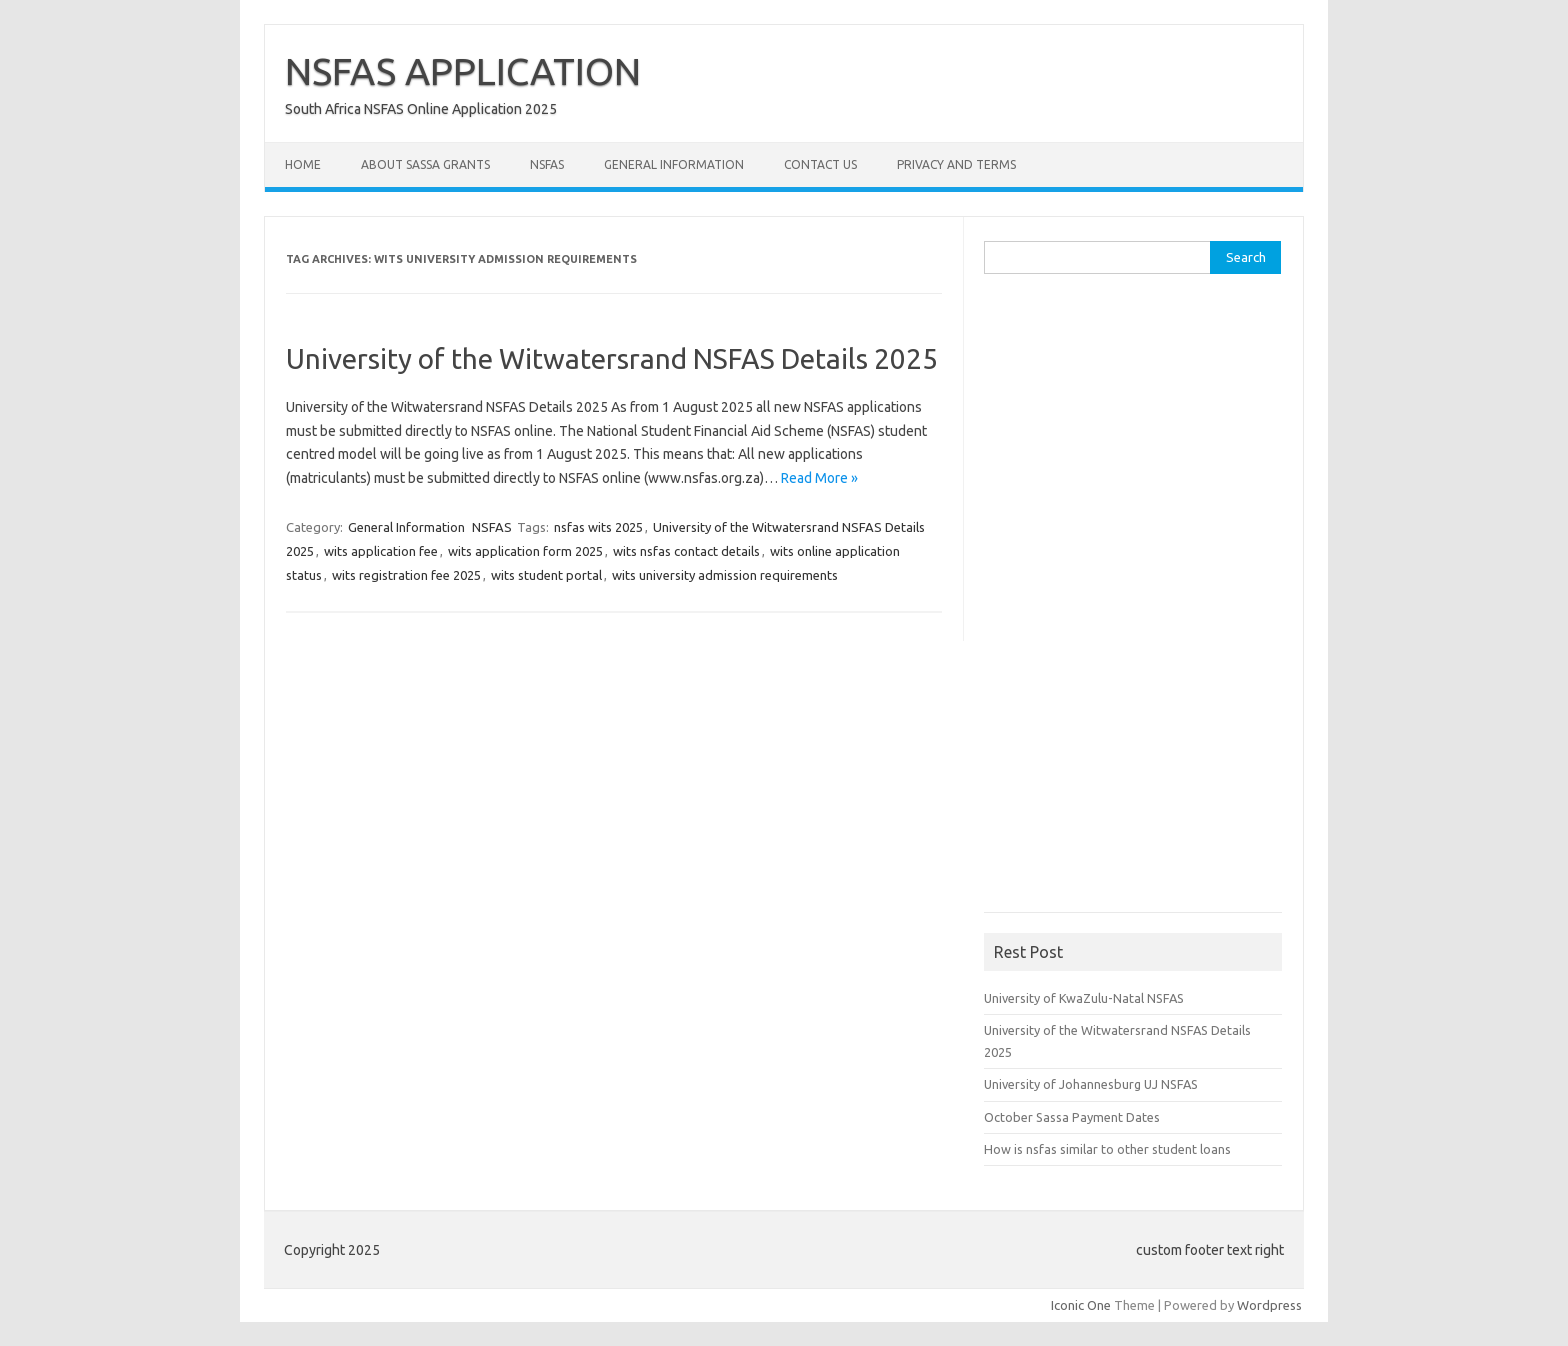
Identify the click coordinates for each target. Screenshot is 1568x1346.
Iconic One (1081, 1305)
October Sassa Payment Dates (1072, 1117)
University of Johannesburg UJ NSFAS (1091, 1084)
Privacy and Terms (956, 164)
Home (303, 164)
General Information (674, 164)
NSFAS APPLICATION (463, 71)
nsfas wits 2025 (598, 527)
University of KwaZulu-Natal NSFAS (1084, 998)
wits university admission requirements (725, 575)
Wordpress (1269, 1305)
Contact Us (820, 164)
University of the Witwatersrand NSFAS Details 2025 (612, 358)
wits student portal (546, 575)
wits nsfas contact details (686, 551)
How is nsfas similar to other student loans (1107, 1149)
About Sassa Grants (425, 164)
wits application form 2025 (525, 551)
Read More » (819, 478)
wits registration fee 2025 (406, 575)
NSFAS (547, 164)
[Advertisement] (1134, 600)
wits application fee (381, 551)
